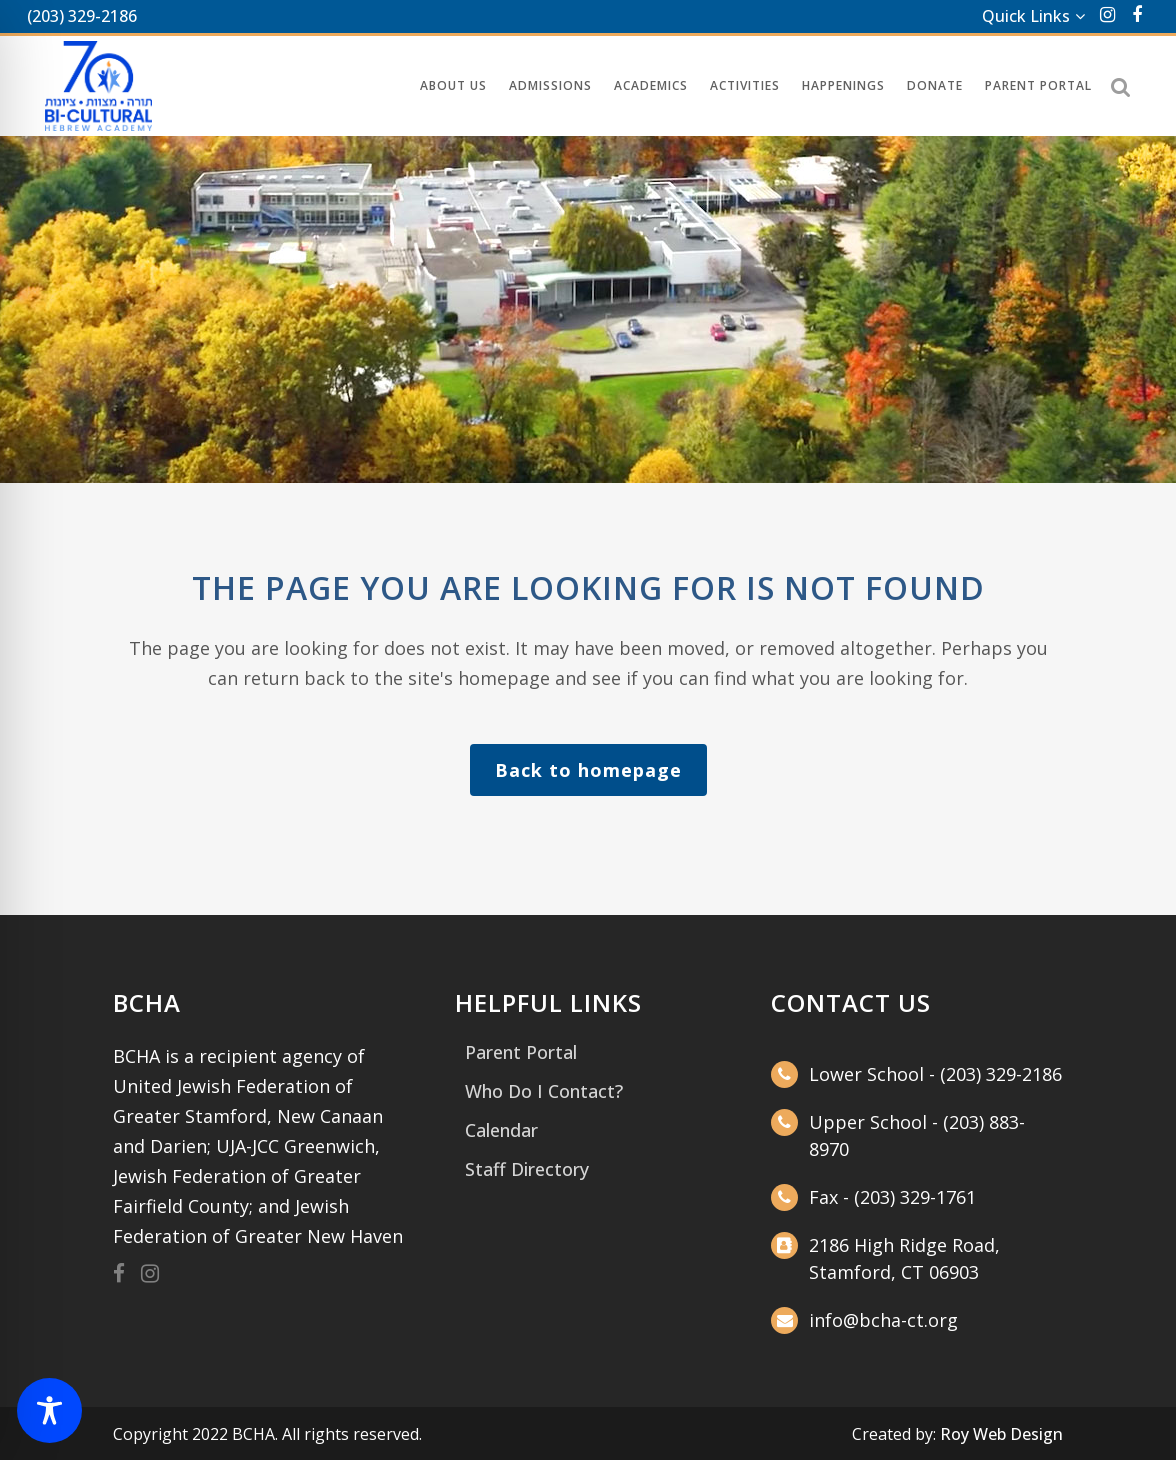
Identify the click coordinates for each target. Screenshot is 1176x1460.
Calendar (501, 1130)
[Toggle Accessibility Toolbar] (49, 1410)
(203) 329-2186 (82, 16)
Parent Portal (521, 1052)
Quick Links (1026, 16)
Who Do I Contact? (544, 1091)
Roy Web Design (1001, 1434)
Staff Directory (527, 1169)
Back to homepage (588, 770)
